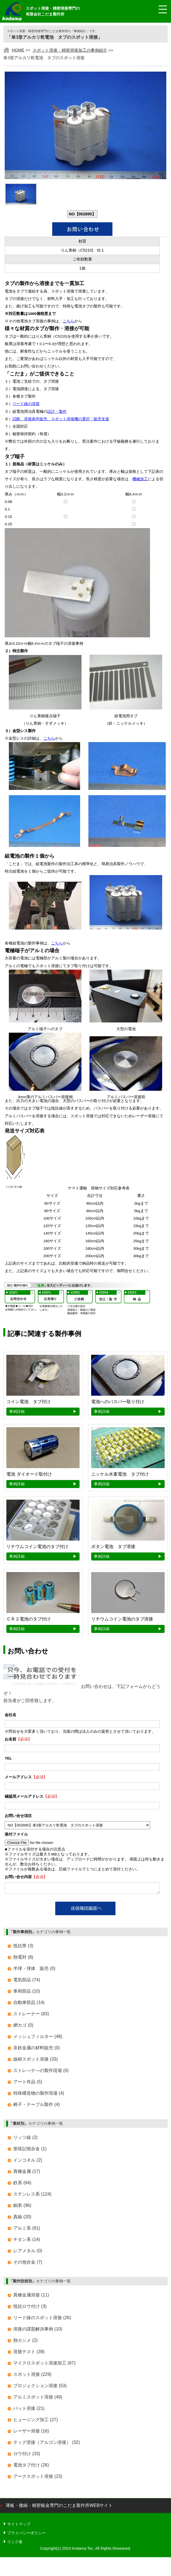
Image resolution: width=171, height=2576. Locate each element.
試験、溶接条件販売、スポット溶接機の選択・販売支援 (60, 419)
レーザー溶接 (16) (31, 2432)
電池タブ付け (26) (31, 2466)
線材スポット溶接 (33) (35, 2060)
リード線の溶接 (26, 404)
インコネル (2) (27, 2161)
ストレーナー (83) (31, 2015)
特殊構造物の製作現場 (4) (38, 2094)
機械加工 (140, 479)
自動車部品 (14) (28, 2004)
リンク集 (15, 2543)
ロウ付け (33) (26, 2455)
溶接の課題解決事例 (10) (37, 2330)
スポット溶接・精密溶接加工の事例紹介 (70, 50)
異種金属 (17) (26, 2173)
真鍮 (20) (22, 2218)
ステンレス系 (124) (32, 2195)
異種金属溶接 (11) (31, 2296)
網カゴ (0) (23, 2026)
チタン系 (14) (26, 2241)
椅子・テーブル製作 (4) (36, 2106)
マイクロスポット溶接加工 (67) (44, 2364)
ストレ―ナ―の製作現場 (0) (41, 2072)
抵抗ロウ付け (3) (29, 2308)
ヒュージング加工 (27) (35, 2421)
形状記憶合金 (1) (29, 2150)
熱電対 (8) (23, 1958)
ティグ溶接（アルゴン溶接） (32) (46, 2444)
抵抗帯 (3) (23, 1947)
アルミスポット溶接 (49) (37, 2398)
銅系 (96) (22, 2207)
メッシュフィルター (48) (37, 2038)
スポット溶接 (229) (32, 2376)
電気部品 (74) (26, 1981)
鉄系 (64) (22, 2184)
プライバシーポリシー (26, 2534)
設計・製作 (57, 411)
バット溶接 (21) (28, 2410)
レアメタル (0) (27, 2252)
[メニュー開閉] (158, 10)
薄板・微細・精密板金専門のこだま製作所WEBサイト (59, 2507)
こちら (68, 321)
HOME (18, 50)
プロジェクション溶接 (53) (40, 2387)
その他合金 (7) (27, 2263)
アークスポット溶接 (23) (37, 2478)
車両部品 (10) (26, 1992)
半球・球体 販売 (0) (34, 1970)
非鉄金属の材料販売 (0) (36, 2049)
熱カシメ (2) (25, 2342)
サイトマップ (18, 2525)
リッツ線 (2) (25, 2139)
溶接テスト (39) (28, 2353)
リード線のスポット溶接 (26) (42, 2319)
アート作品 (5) (27, 2083)
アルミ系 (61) (26, 2229)
